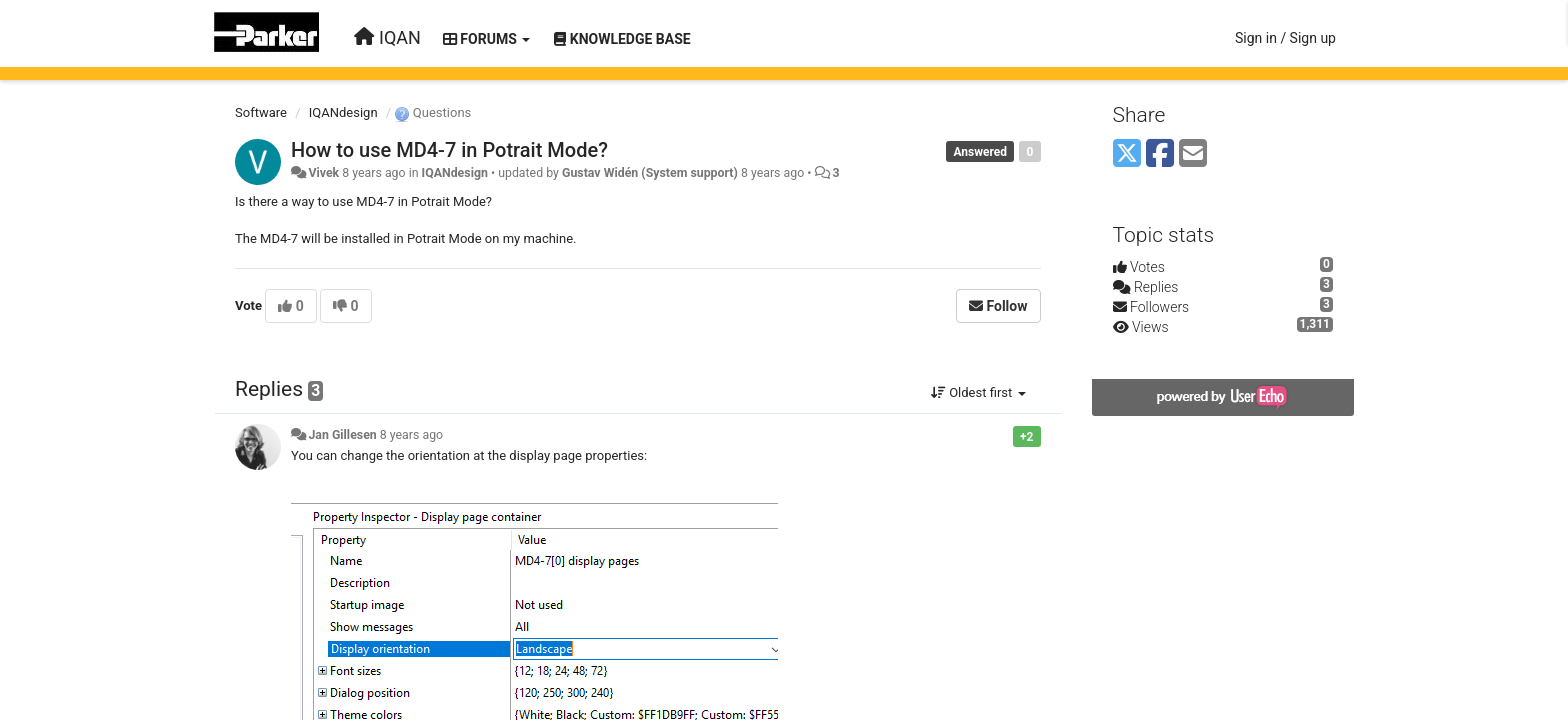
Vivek (323, 173)
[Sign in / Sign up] (1285, 38)
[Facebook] (1160, 154)
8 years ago (411, 435)
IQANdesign (343, 112)
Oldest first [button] (978, 392)
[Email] (1193, 154)
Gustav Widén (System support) (650, 173)
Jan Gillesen (342, 435)
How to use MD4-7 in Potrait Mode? (449, 150)
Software (261, 112)
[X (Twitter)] (1127, 154)
